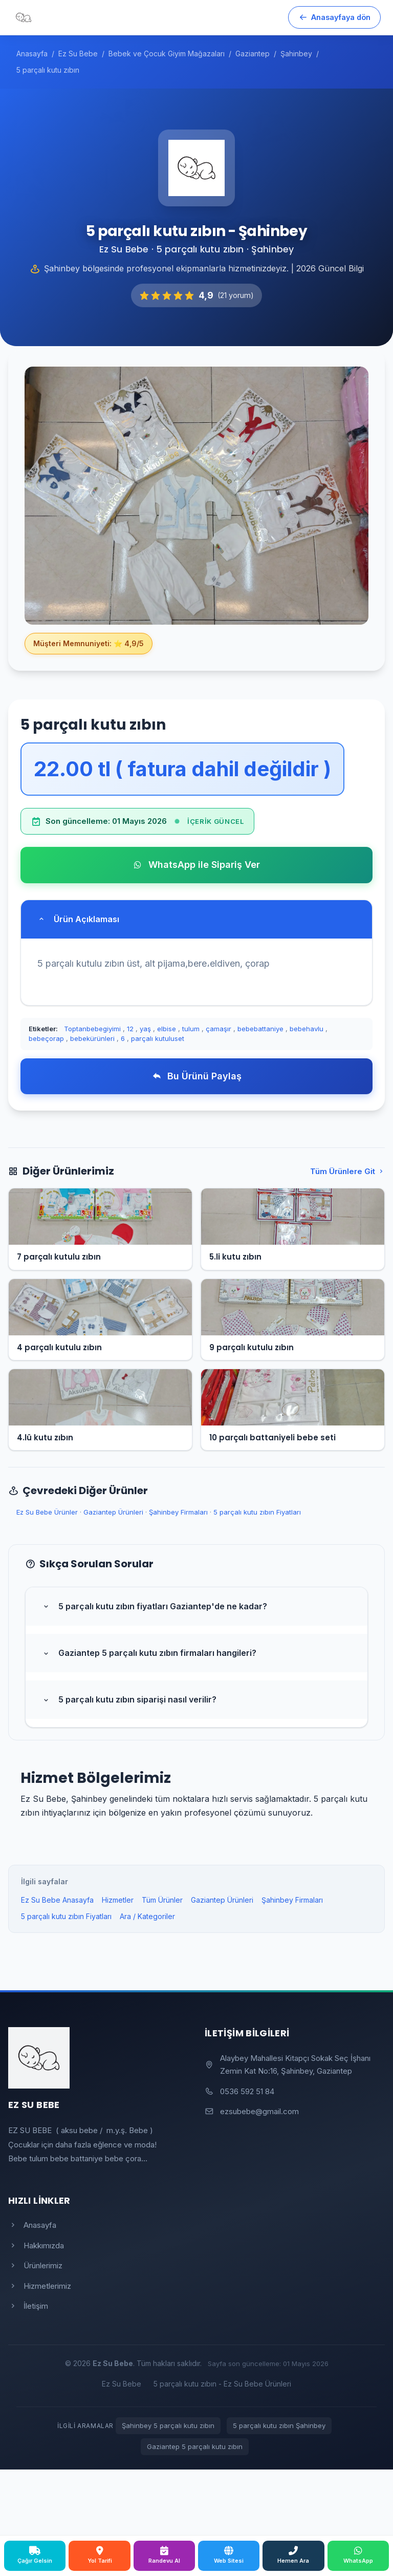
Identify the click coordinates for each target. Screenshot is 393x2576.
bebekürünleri (92, 1038)
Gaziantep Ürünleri (113, 1512)
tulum (191, 1029)
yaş (145, 1029)
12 (130, 1029)
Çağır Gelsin (34, 2555)
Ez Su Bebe (121, 2383)
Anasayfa (32, 2225)
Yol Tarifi (100, 2555)
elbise (166, 1029)
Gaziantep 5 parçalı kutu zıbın (195, 2446)
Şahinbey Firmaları (178, 1512)
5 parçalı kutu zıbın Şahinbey (279, 2425)
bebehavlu (306, 1029)
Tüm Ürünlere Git (347, 1171)
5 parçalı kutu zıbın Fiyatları (257, 1512)
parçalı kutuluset (157, 1038)
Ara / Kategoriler (147, 1916)
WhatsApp (358, 2555)
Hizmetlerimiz (39, 2286)
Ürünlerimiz (35, 2265)
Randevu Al (164, 2555)
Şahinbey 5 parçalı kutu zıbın (168, 2425)
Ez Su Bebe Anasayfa (57, 1900)
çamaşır (218, 1029)
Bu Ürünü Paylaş (197, 1076)
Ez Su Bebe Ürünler (47, 1512)
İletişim (28, 2306)
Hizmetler (118, 1900)
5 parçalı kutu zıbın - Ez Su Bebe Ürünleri (222, 2383)
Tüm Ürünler (162, 1900)
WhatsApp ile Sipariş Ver (196, 864)
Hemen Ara (293, 2555)
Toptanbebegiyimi (92, 1029)
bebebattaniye (260, 1029)
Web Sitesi (229, 2555)
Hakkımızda (36, 2245)
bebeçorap (46, 1038)
